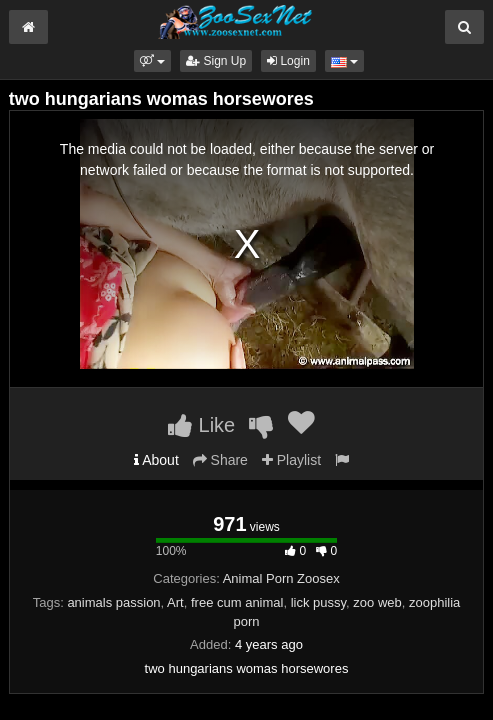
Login (288, 61)
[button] (152, 61)
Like (201, 425)
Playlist (291, 460)
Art (175, 602)
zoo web (377, 602)
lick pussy (318, 602)
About (156, 460)
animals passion (113, 602)
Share (220, 460)
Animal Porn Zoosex (281, 578)
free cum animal (237, 602)
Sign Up (216, 61)
